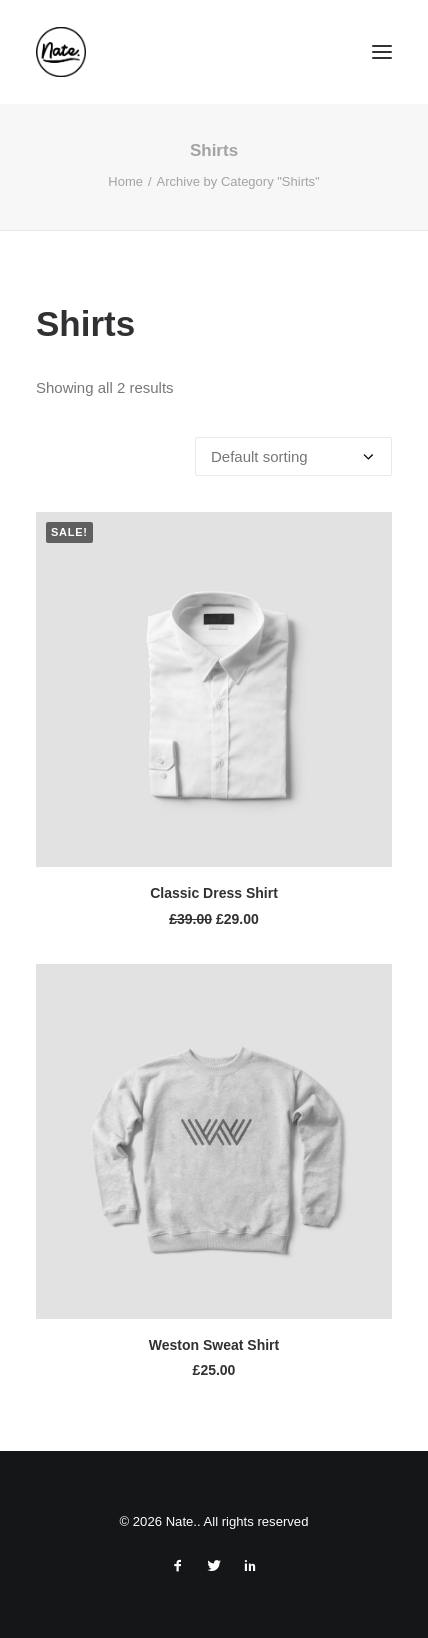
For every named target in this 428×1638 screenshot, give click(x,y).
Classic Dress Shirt (214, 893)
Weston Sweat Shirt (214, 1345)
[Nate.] (61, 52)
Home (125, 181)
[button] (382, 52)
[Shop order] (293, 456)
